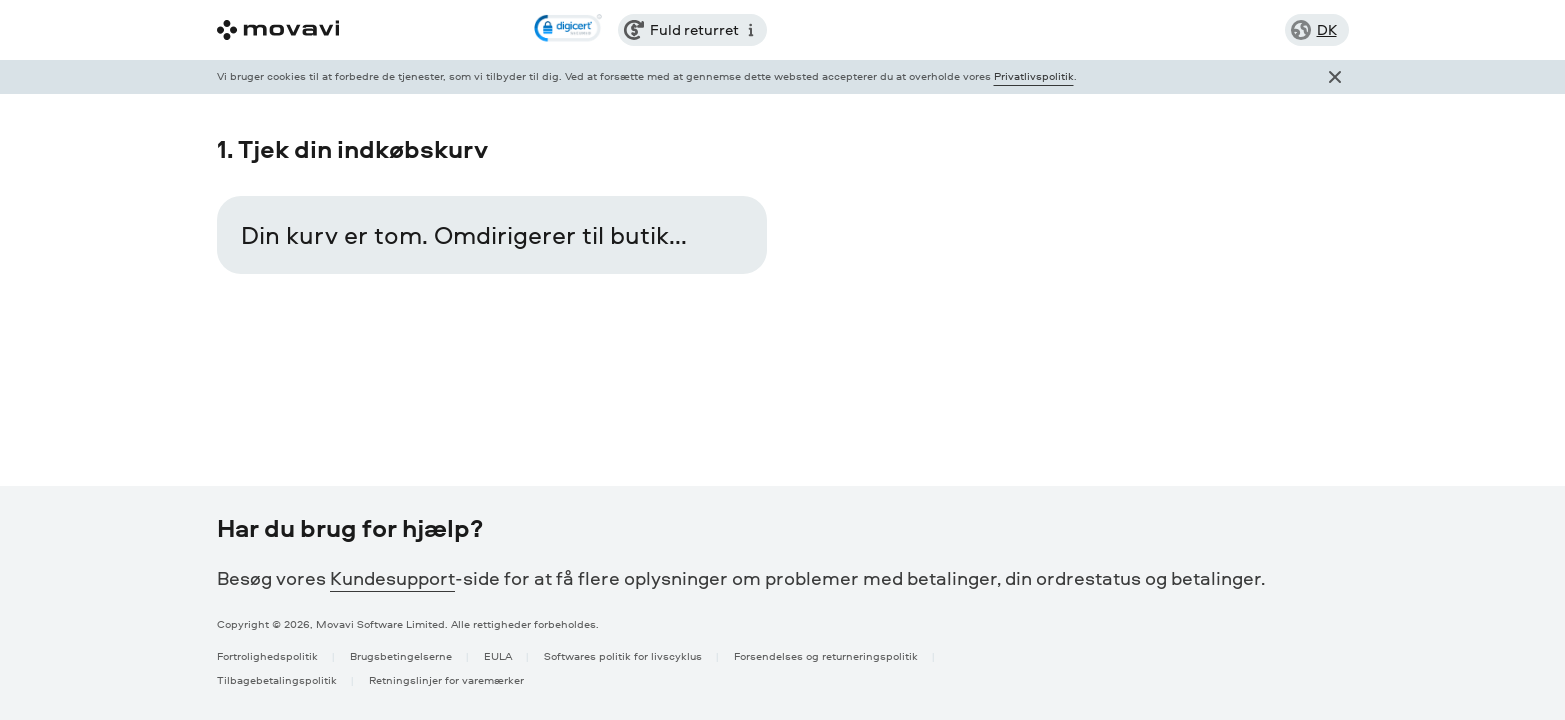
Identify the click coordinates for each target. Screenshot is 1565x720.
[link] (568, 30)
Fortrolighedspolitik (267, 655)
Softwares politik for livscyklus (623, 655)
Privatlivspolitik (1034, 75)
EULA (498, 655)
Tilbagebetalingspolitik (277, 679)
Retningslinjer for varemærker (446, 679)
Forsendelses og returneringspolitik (826, 655)
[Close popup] (1335, 77)
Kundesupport (392, 578)
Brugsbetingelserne (401, 655)
